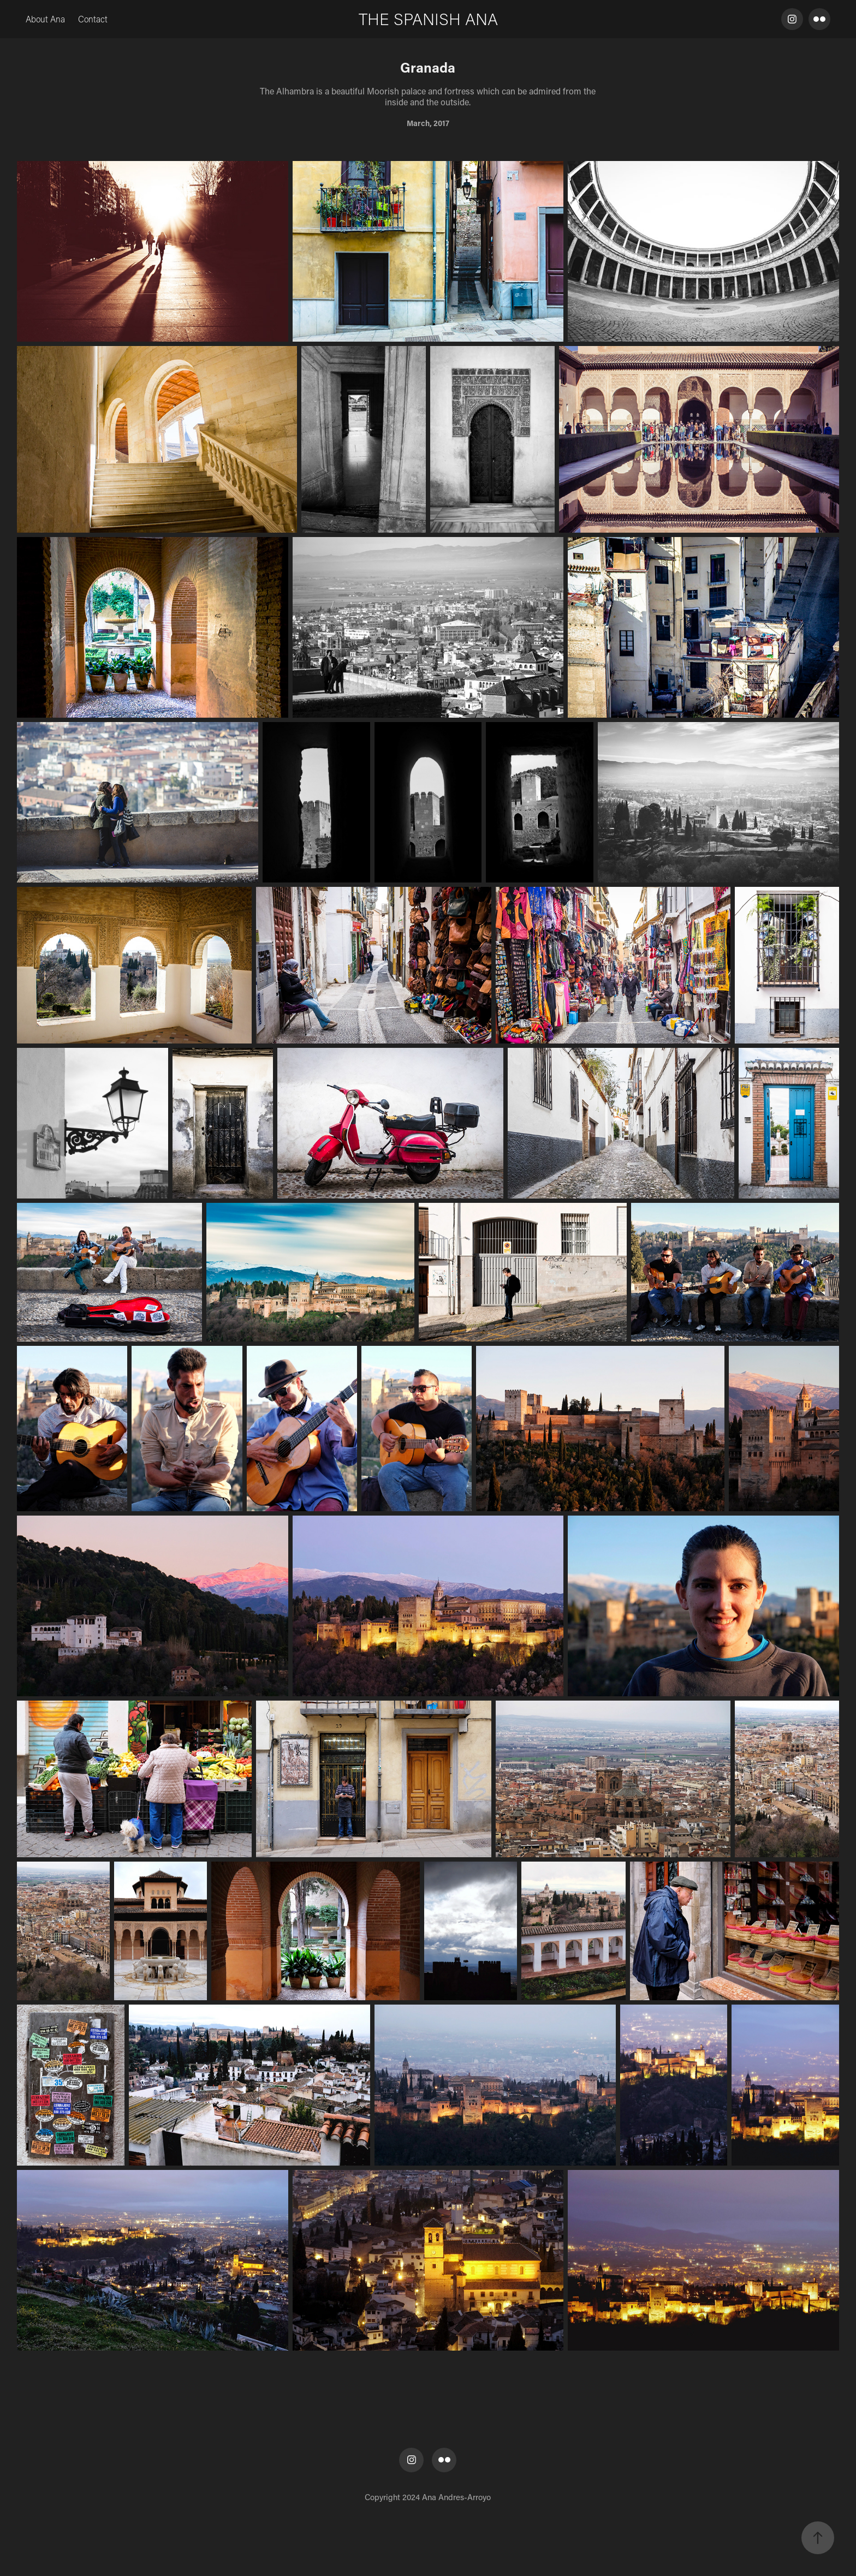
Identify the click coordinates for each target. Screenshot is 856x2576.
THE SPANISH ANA (428, 18)
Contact (93, 19)
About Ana (45, 19)
